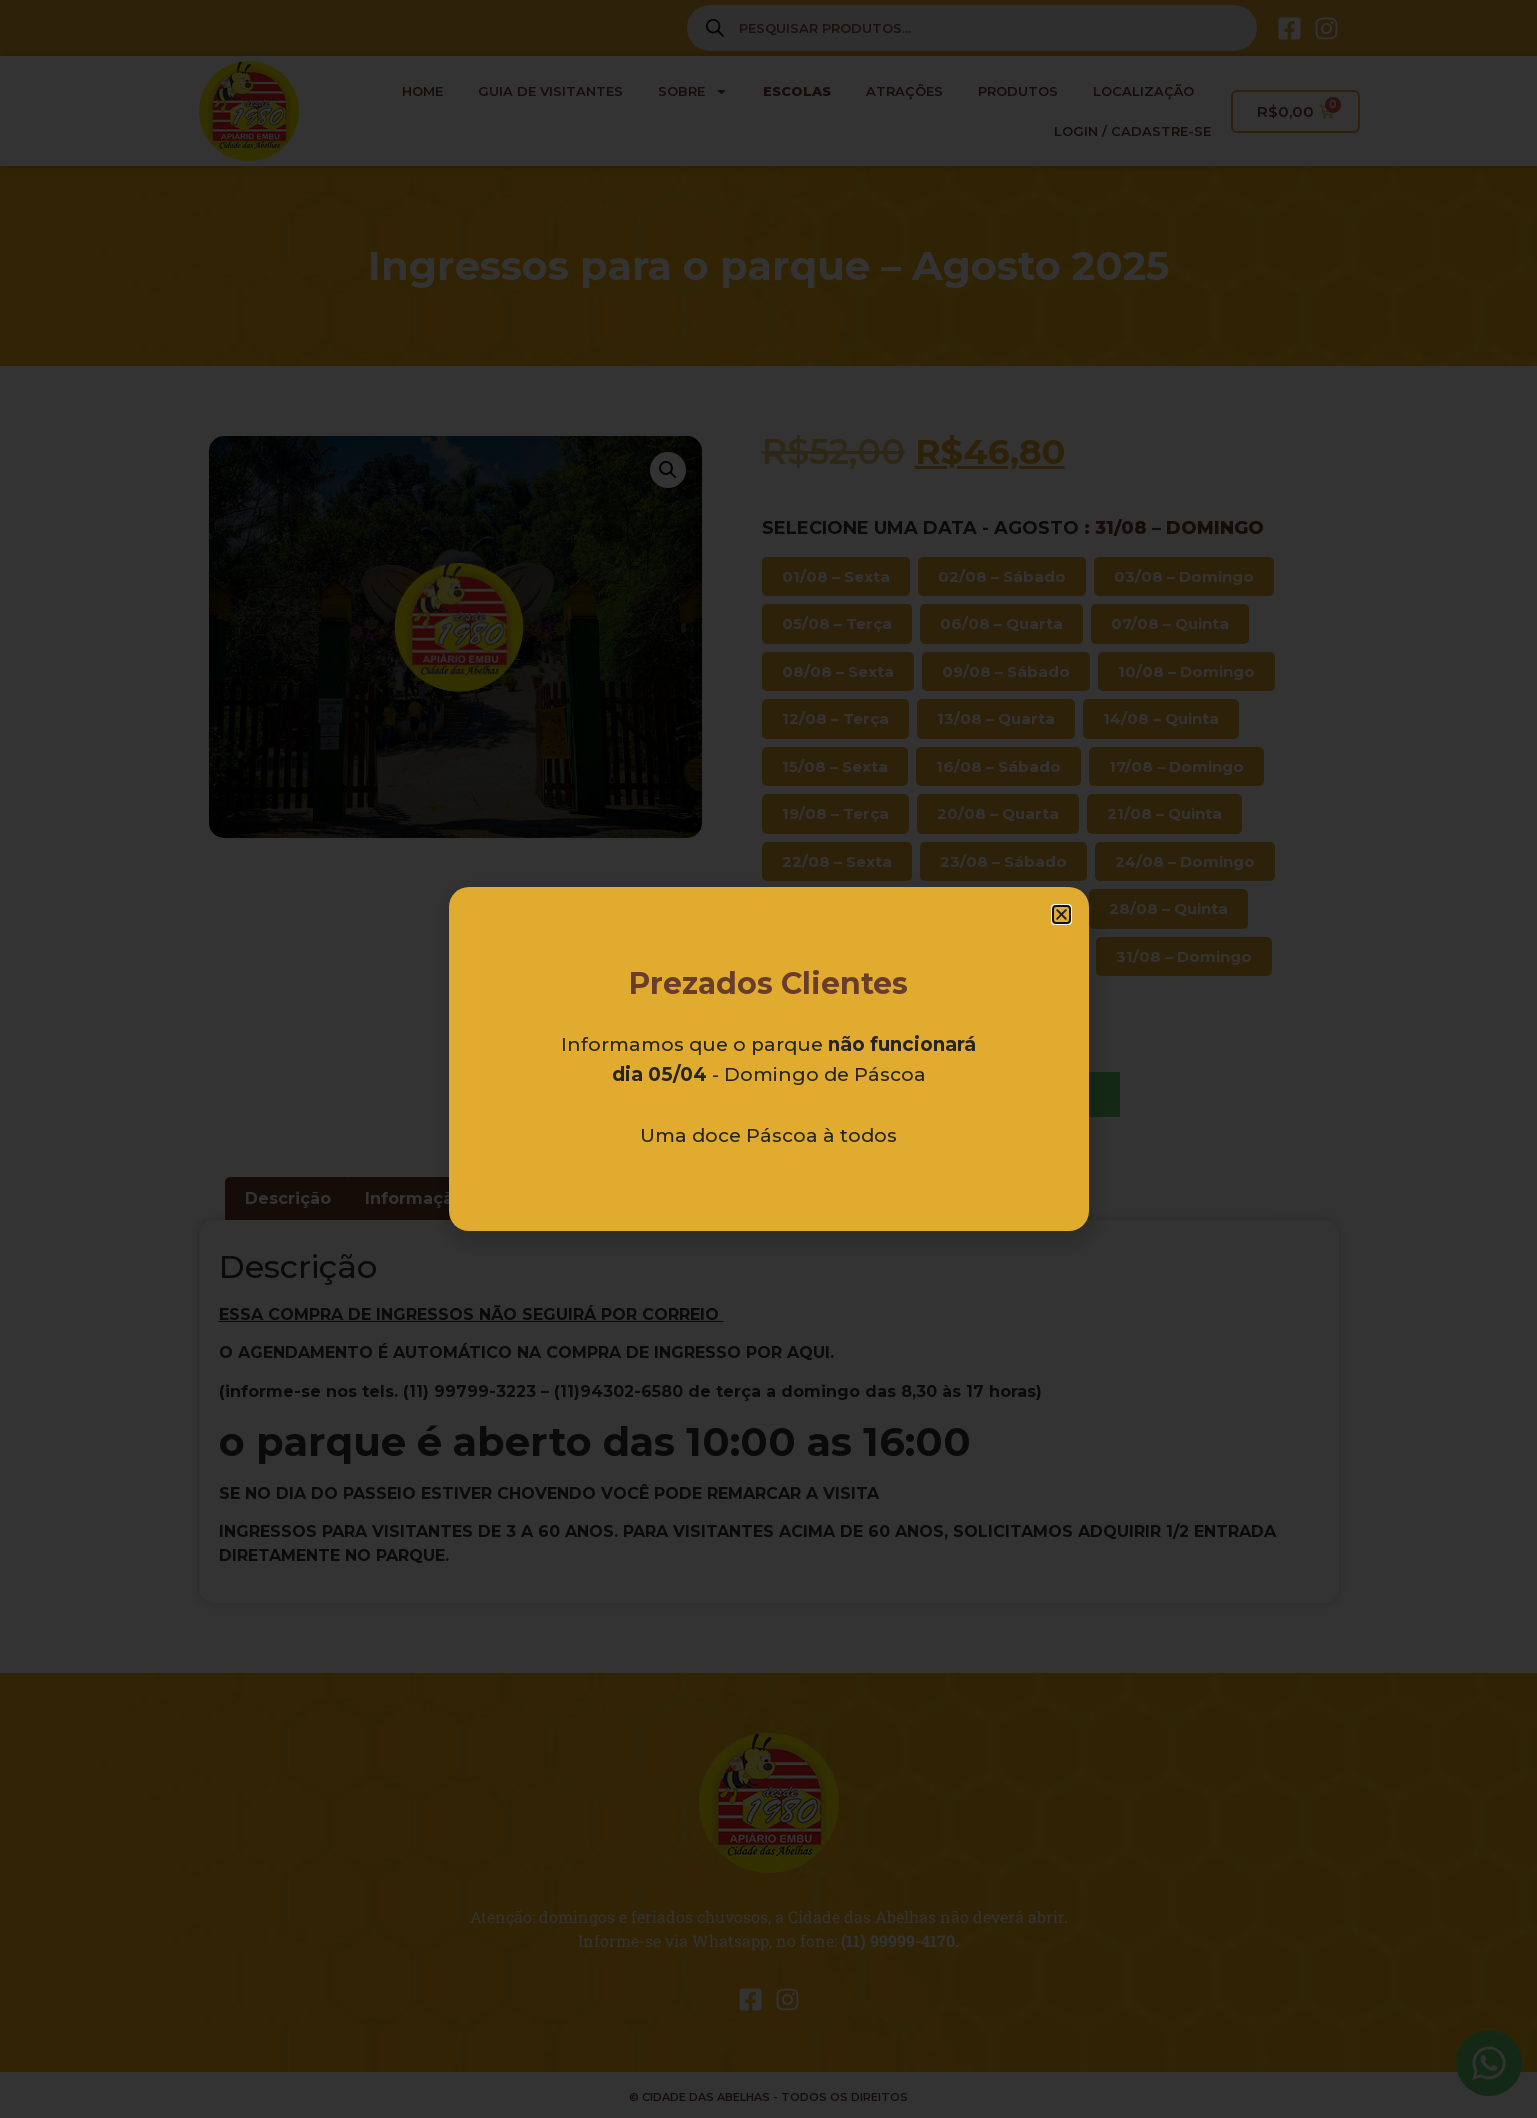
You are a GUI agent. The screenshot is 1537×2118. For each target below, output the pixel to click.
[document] (768, 1059)
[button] (1061, 914)
